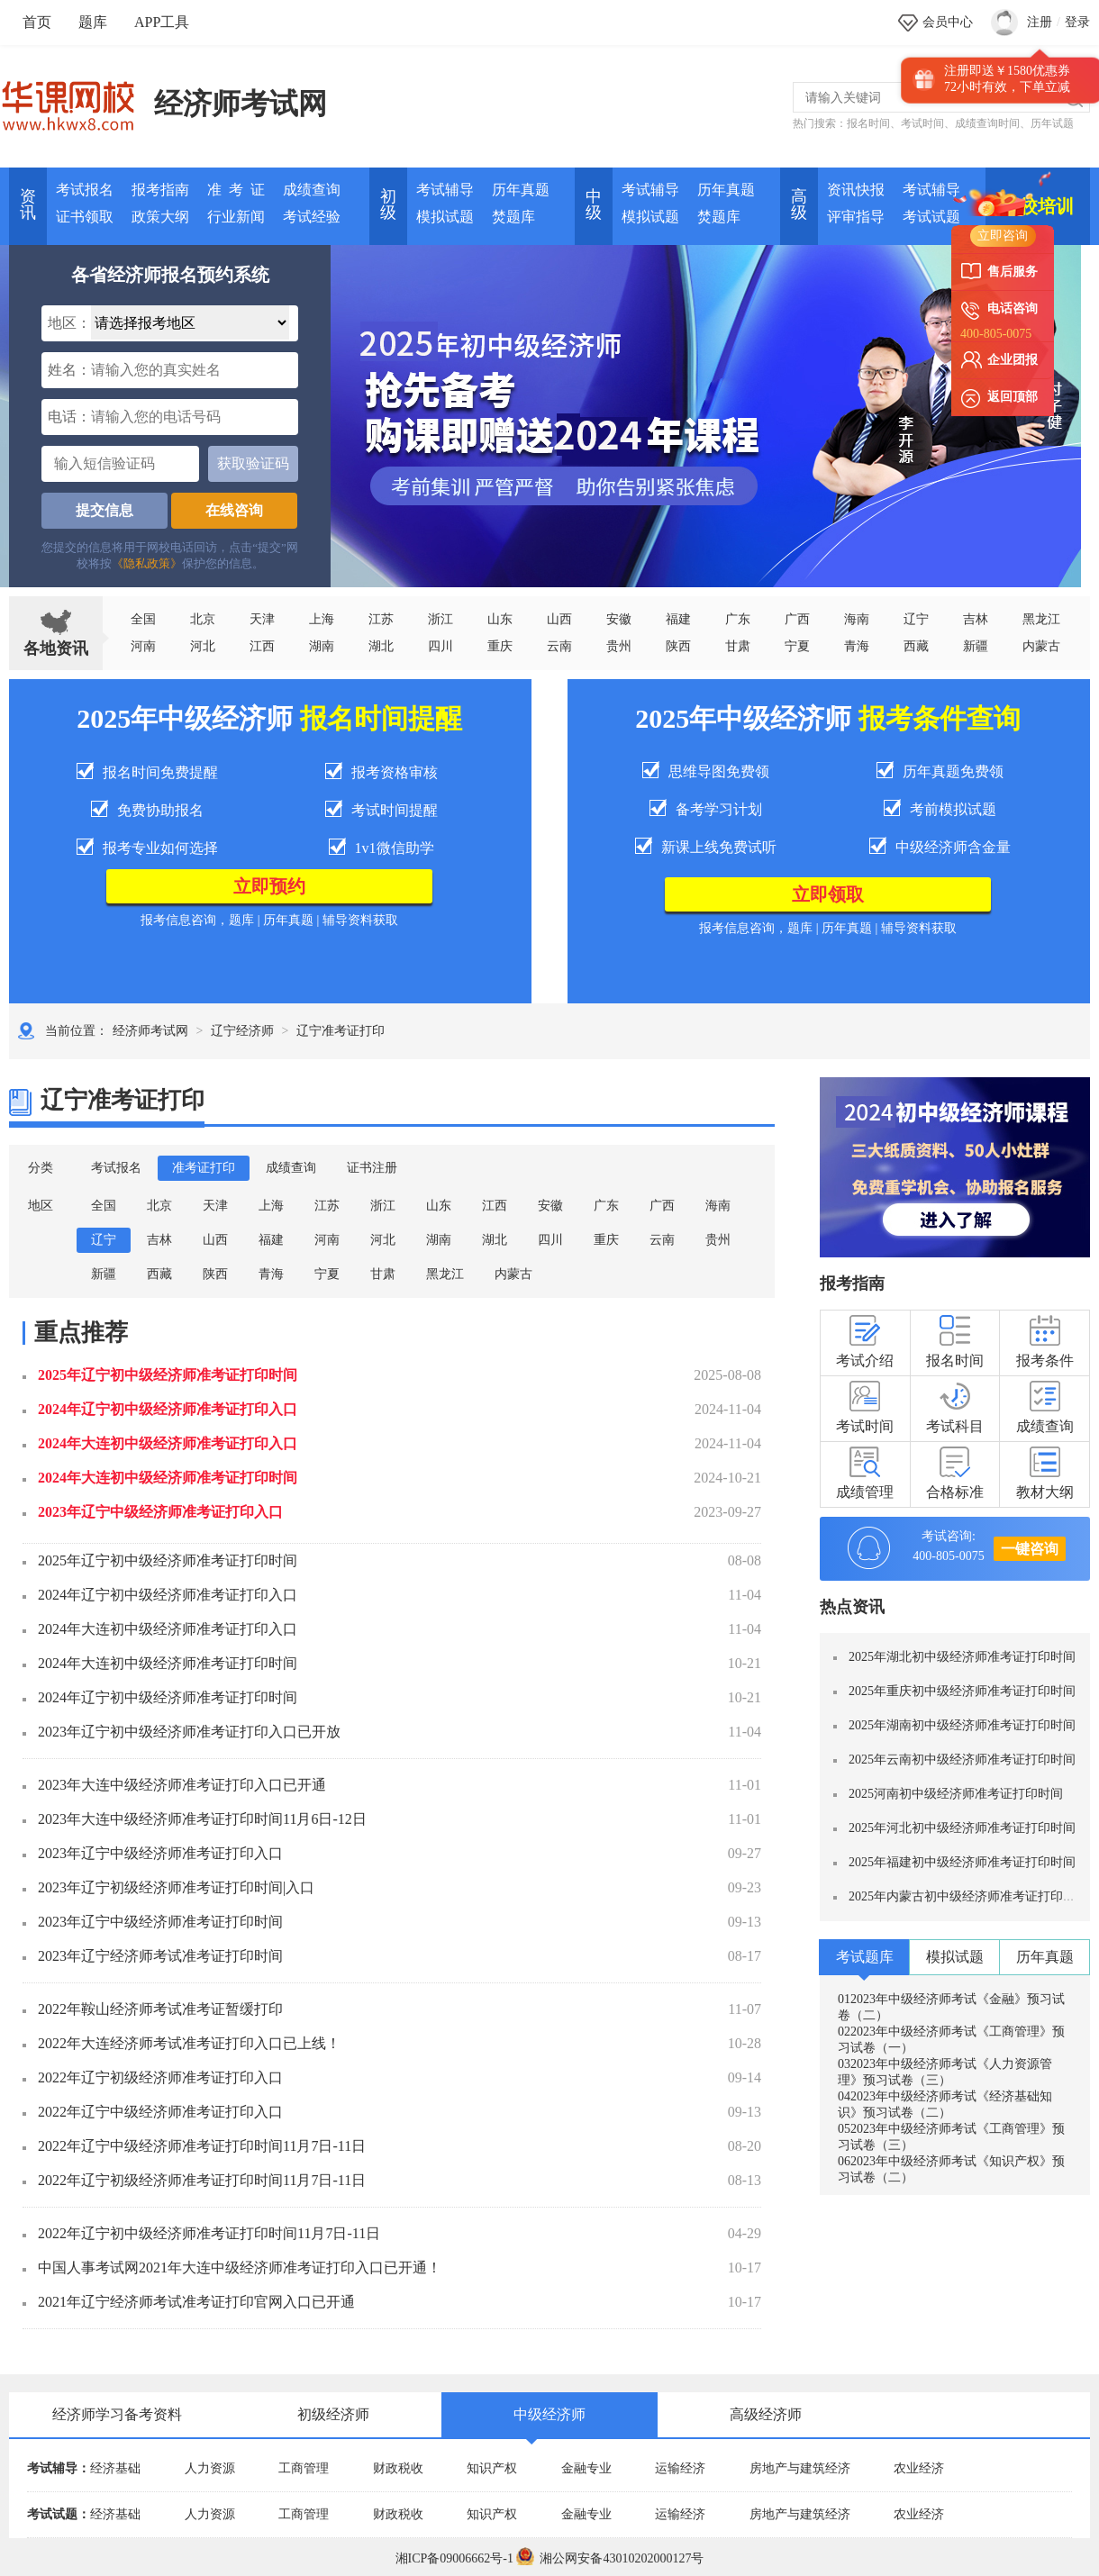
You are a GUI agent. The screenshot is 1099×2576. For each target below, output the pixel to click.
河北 (202, 646)
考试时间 (922, 123)
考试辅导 (445, 189)
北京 (202, 619)
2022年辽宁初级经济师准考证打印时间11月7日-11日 (202, 2180)
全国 (143, 619)
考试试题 (931, 216)
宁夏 (797, 646)
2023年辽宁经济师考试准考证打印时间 (160, 1956)
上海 (321, 619)
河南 (143, 646)
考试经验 (312, 216)
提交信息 (104, 510)
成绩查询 (312, 189)
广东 (737, 619)
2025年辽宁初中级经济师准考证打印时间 (167, 1375)
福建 (678, 619)
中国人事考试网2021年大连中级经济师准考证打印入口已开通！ (239, 2267)
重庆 (500, 646)
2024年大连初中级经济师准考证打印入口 (167, 1443)
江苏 (381, 619)
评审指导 (856, 216)
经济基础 (115, 2468)
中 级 (594, 204)
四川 (440, 646)
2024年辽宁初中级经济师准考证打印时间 (167, 1697)
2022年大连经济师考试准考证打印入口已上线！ (189, 2043)
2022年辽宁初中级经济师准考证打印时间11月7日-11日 (209, 2233)
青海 (856, 646)
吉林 (159, 1240)
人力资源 (210, 2468)
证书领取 (85, 216)
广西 (797, 619)
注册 (1039, 22)
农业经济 (919, 2468)
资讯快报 (856, 189)
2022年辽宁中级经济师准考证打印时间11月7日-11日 (202, 2146)
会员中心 (947, 22)
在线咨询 (234, 510)
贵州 (618, 646)
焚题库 (513, 216)
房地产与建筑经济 (799, 2468)
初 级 (388, 204)
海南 (856, 619)
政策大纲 (160, 216)
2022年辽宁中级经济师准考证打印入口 (160, 2111)
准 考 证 (236, 189)
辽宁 (916, 619)
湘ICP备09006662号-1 (454, 2558)
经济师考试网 (240, 103)
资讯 (28, 204)
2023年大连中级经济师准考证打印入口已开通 (182, 1784)
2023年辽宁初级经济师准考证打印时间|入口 (176, 1887)
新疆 (103, 1274)
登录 (1077, 22)
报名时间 (868, 123)
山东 (500, 619)
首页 (37, 22)
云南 (559, 646)
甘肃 (737, 646)
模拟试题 (445, 216)
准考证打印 (203, 1168)
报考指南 (160, 189)
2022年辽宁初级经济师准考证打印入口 (160, 2077)
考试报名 (85, 189)
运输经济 (680, 2468)
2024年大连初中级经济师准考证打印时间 (167, 1477)
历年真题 (521, 189)
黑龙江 (445, 1274)
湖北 (381, 646)
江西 (262, 646)
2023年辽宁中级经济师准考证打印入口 (160, 1511)
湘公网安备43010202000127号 (610, 2558)
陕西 (678, 646)
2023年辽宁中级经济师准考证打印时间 (160, 1921)
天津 (262, 619)
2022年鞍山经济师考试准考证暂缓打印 (160, 2009)
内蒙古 (513, 1274)
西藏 (916, 646)
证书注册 (372, 1168)
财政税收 (398, 2468)
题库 (92, 22)
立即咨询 (1002, 235)
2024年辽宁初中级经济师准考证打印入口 (167, 1409)
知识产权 (492, 2468)
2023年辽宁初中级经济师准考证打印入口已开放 (189, 1731)
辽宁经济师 (242, 1031)
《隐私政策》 (147, 563)
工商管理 (303, 2468)
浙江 (440, 619)
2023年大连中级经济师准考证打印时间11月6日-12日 (202, 1819)
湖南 (321, 646)
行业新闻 (236, 216)
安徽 (618, 619)
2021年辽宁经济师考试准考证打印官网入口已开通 (196, 2301)
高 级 (799, 204)
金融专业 (586, 2468)
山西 (559, 619)
